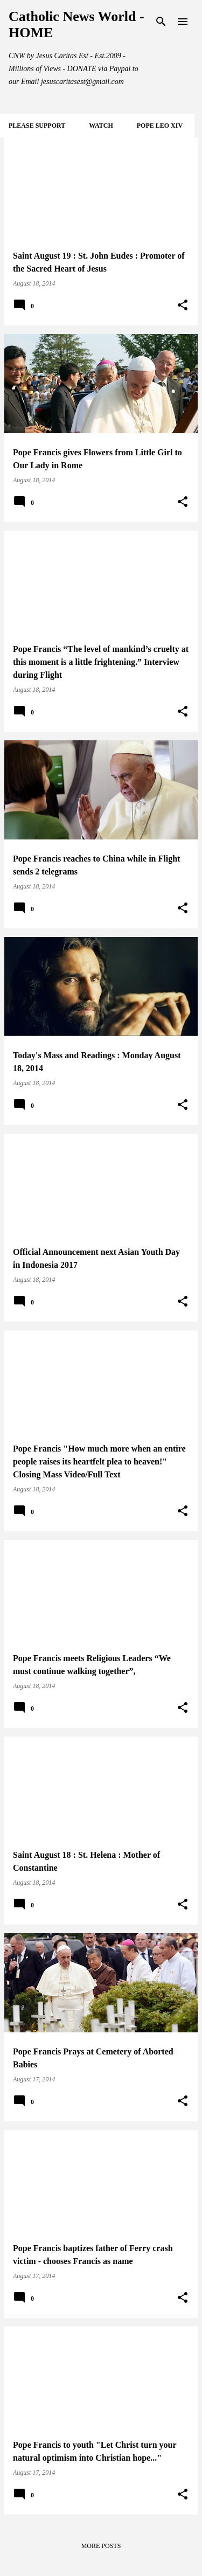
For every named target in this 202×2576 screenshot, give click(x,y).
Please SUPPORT (37, 125)
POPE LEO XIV (160, 125)
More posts (101, 2546)
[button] (182, 305)
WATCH (101, 125)
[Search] (161, 21)
